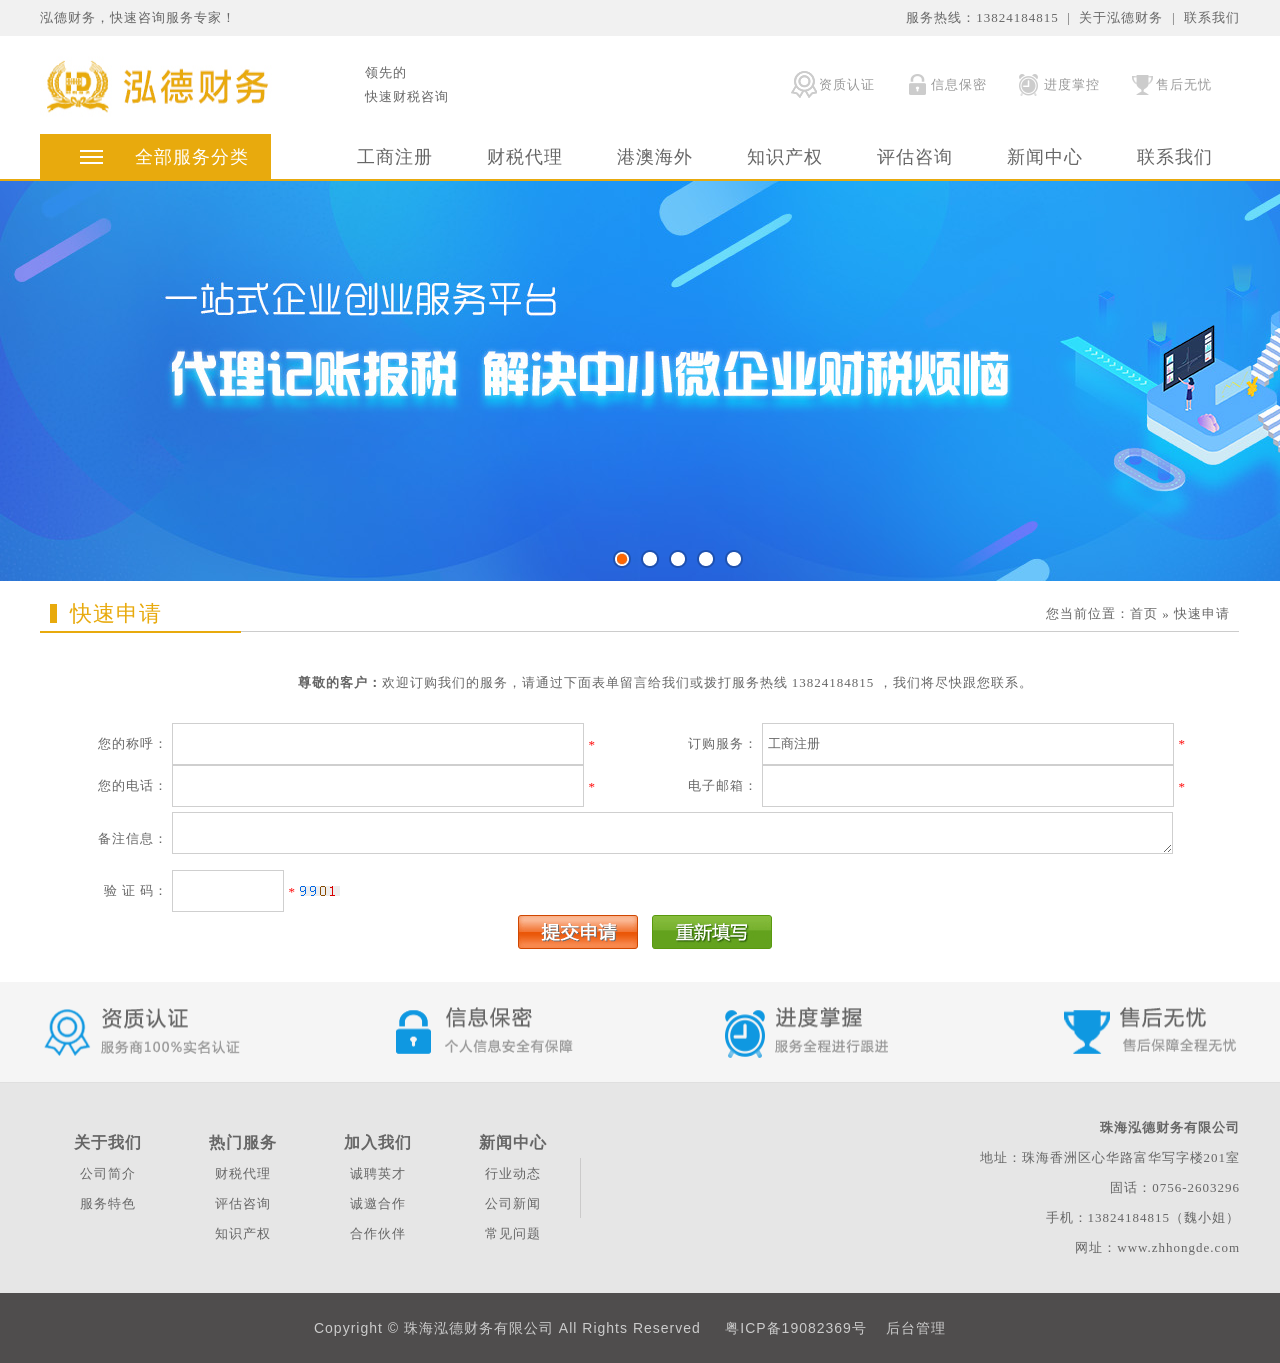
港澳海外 (655, 157)
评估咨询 (915, 157)
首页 (1144, 613)
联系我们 (1212, 17)
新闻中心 (1045, 157)
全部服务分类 (192, 157)
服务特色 (108, 1203)
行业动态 (513, 1173)
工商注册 (395, 157)
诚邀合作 (378, 1203)
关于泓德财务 (1121, 17)
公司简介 (108, 1173)
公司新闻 (513, 1203)
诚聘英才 (378, 1173)
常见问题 (513, 1233)
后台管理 (916, 1328)
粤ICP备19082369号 (796, 1328)
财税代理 (525, 157)
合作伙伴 (378, 1233)
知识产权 (785, 157)
